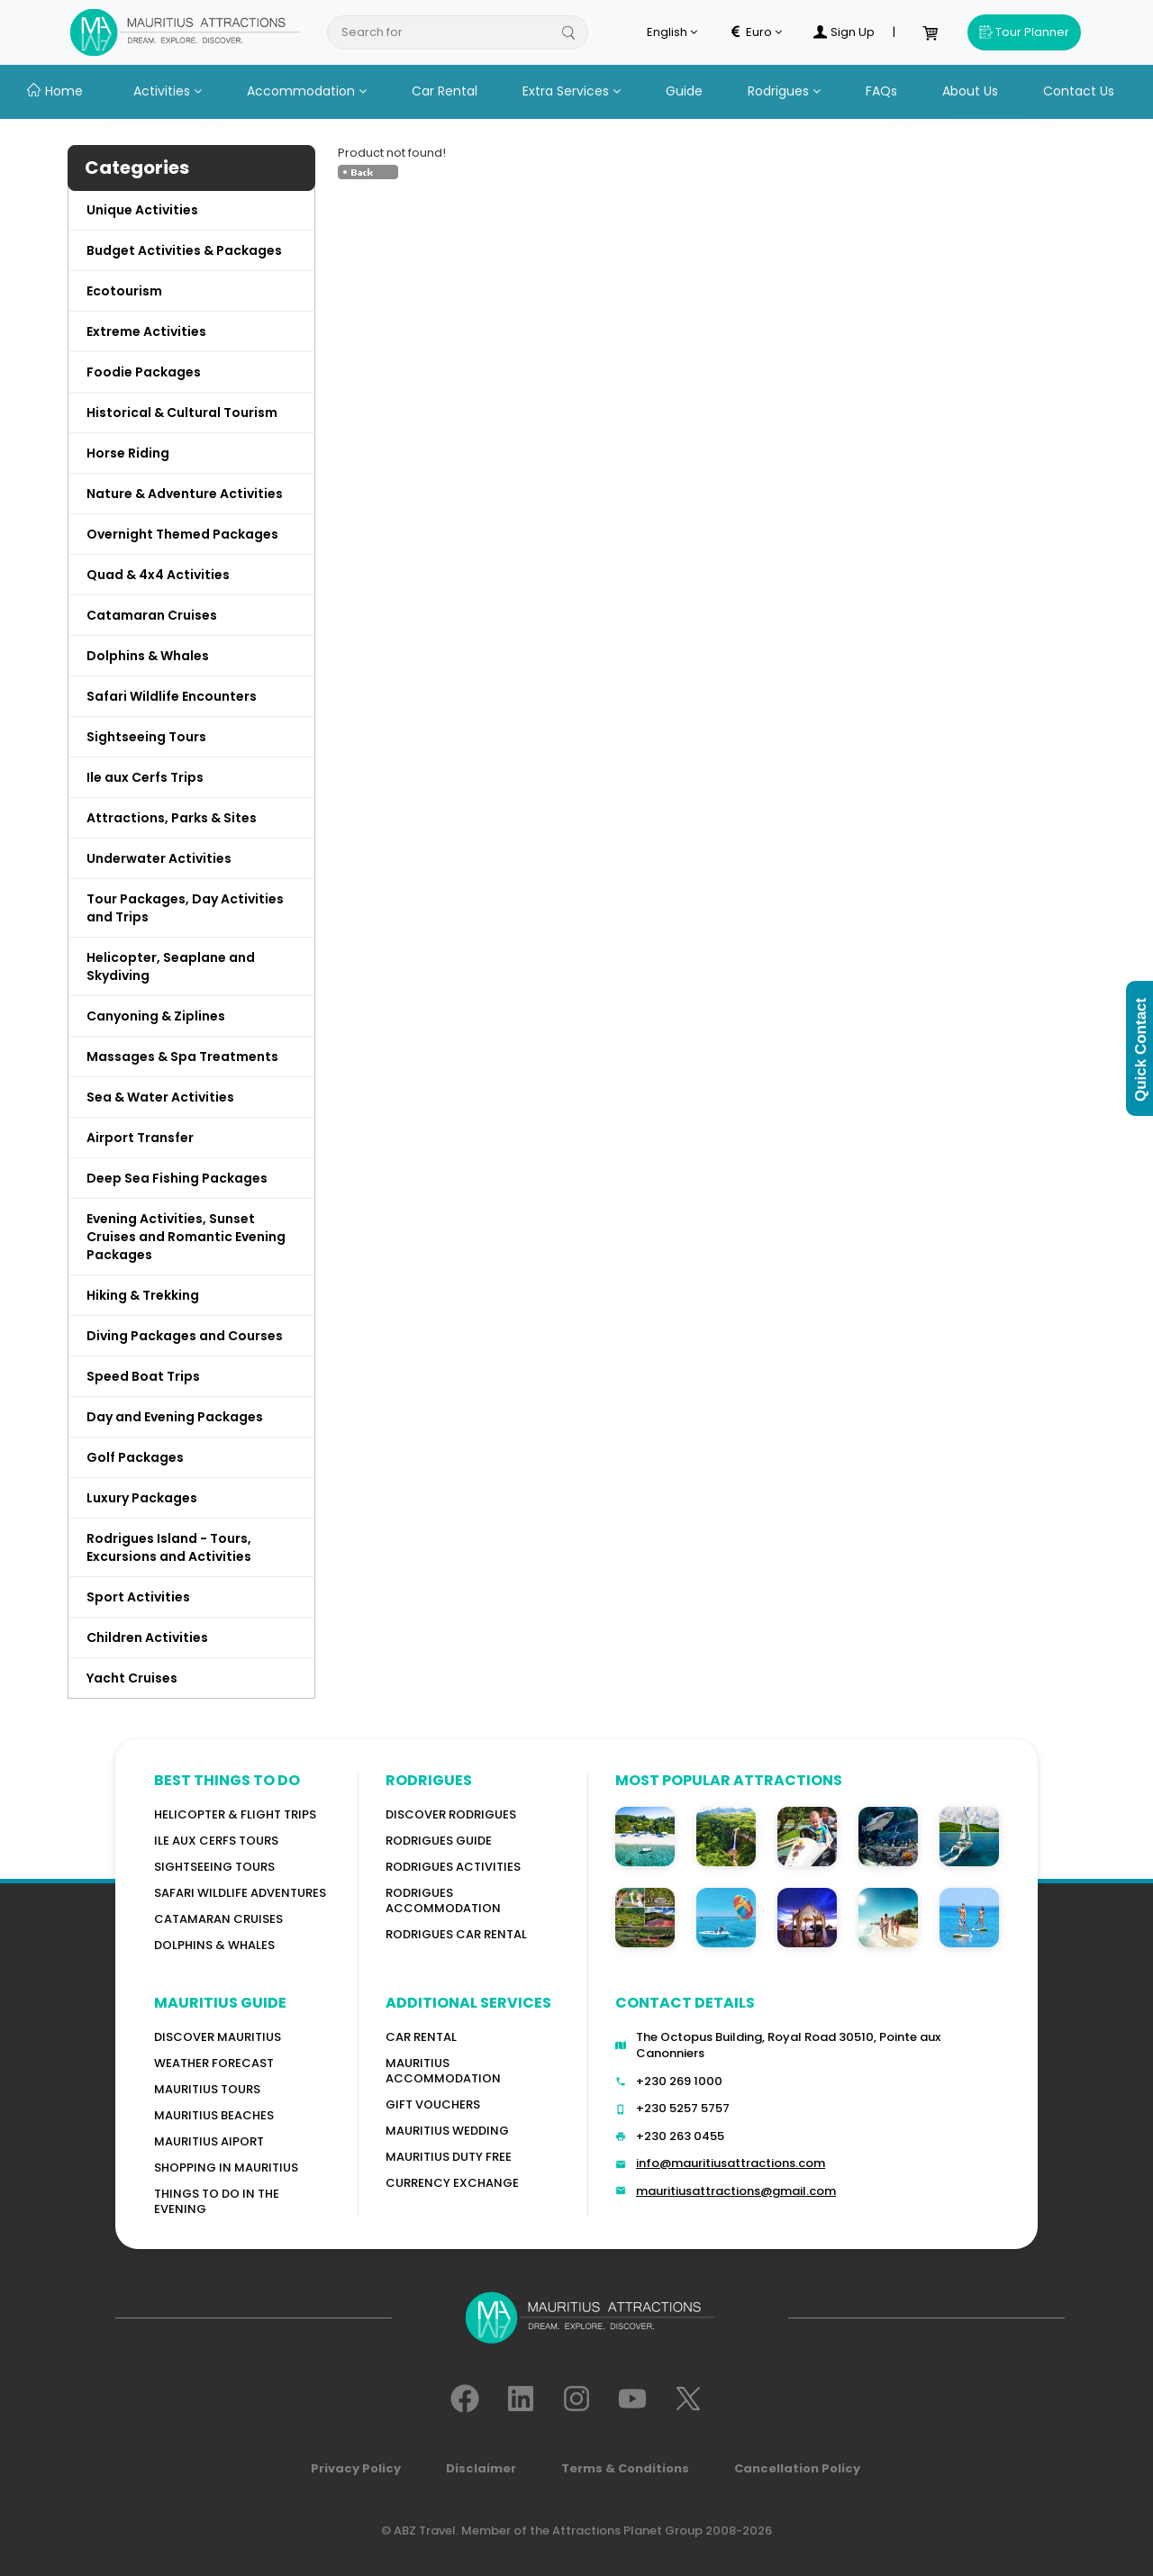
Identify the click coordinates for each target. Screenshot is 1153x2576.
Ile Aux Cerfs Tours (216, 1840)
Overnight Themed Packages (182, 534)
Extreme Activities (146, 331)
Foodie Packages (143, 372)
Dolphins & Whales (147, 656)
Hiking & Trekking (142, 1295)
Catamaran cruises (218, 1919)
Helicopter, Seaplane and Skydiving (170, 966)
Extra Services (571, 91)
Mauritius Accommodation (443, 2070)
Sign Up (844, 32)
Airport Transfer (140, 1138)
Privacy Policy (356, 2468)
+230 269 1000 (679, 2081)
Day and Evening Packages (174, 1417)
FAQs (881, 91)
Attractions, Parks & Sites (171, 818)
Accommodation (307, 91)
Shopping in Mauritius (226, 2167)
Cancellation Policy (797, 2468)
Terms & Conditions (625, 2468)
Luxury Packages (141, 1498)
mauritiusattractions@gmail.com (736, 2191)
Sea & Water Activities (160, 1097)
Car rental (421, 2037)
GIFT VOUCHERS (433, 2104)
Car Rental (444, 91)
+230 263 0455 (680, 2136)
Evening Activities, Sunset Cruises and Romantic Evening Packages (186, 1237)
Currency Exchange (452, 2183)
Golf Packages (135, 1457)
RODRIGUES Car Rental (456, 1934)
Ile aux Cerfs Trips (145, 777)
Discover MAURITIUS (217, 2037)
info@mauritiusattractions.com (730, 2163)
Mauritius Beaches (214, 2115)
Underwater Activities (159, 858)
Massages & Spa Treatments (182, 1057)
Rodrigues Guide (439, 1840)
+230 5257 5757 (683, 2108)
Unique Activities (142, 210)
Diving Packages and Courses (184, 1336)
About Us (970, 91)
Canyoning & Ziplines (155, 1016)
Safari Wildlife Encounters (171, 696)
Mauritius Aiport (209, 2141)
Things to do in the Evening (216, 2201)
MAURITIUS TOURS (207, 2089)
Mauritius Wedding (447, 2130)
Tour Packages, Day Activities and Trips (185, 908)
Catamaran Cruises (151, 615)
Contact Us (1078, 91)
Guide (684, 91)
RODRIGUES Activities (453, 1866)
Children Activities (147, 1637)
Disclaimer (481, 2468)
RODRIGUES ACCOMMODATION (443, 1900)
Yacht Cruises (131, 1678)
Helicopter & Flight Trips (235, 1814)
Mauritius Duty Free (449, 2156)
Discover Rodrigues (451, 1814)
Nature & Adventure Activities (184, 494)
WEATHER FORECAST (214, 2063)
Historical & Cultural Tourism (181, 413)
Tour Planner (1024, 32)
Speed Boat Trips (143, 1376)
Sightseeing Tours (146, 737)
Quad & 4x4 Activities (158, 575)
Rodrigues (784, 91)
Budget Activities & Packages (184, 250)
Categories (137, 167)
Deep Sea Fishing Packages (177, 1178)
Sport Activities (138, 1597)
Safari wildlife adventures (240, 1892)
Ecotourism (124, 291)
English (672, 32)
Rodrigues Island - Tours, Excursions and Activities (168, 1547)
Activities (167, 91)
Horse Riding (127, 453)
